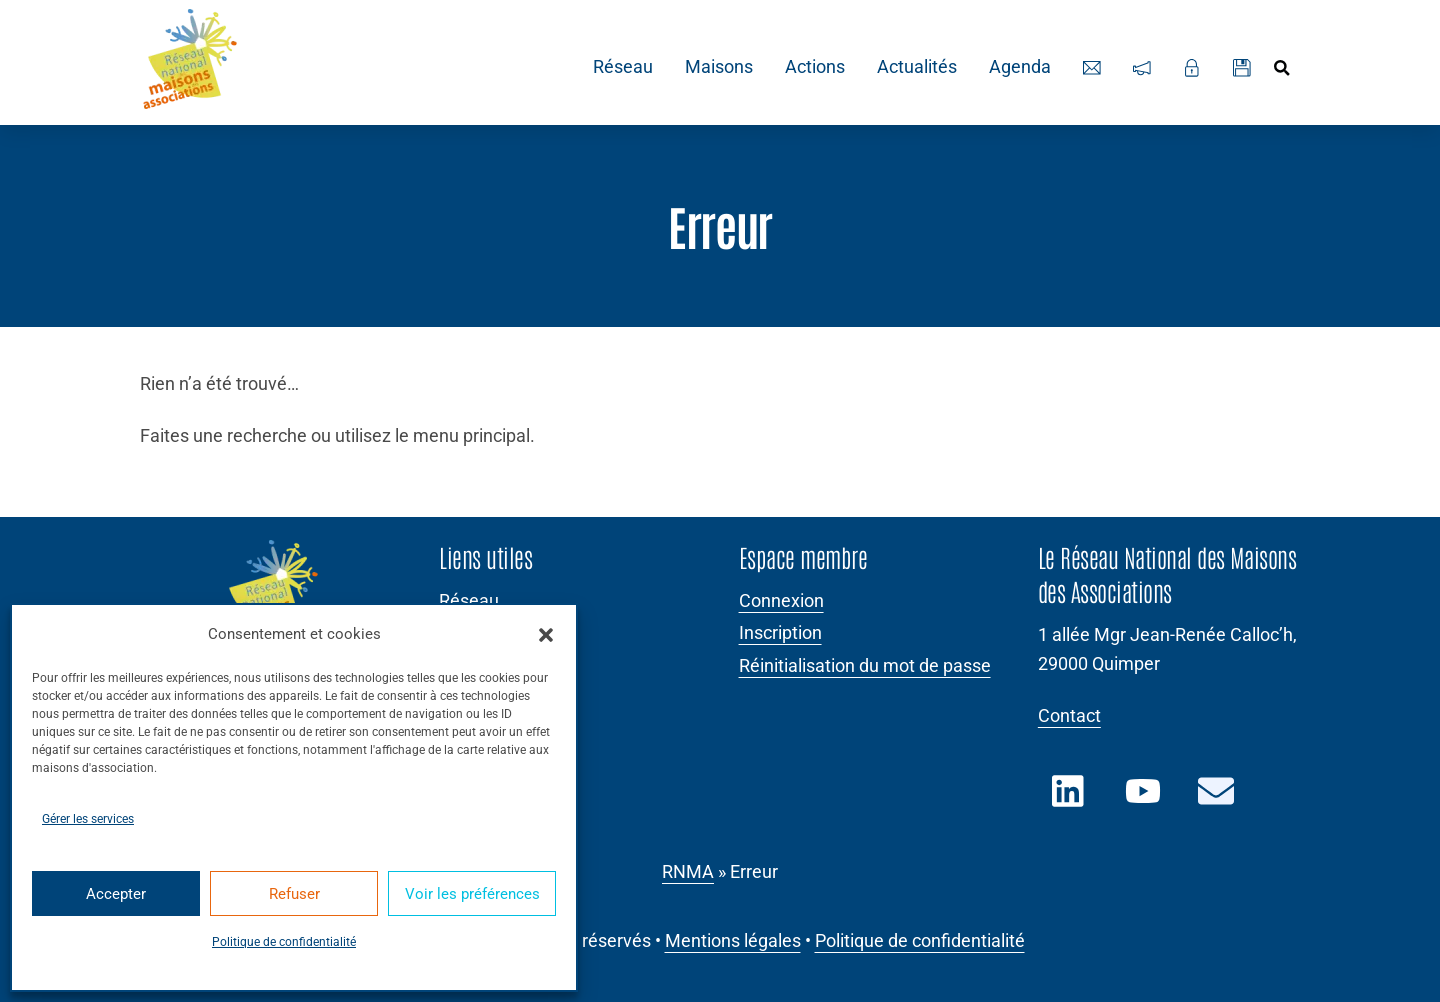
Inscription (780, 633)
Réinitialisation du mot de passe (865, 666)
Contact (1069, 716)
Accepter (116, 894)
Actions (812, 67)
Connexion (781, 601)
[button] (546, 635)
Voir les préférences (472, 894)
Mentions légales (733, 941)
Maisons (716, 67)
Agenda (1017, 67)
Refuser (294, 894)
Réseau (620, 67)
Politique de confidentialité (284, 942)
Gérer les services (88, 819)
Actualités (914, 67)
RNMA (688, 872)
